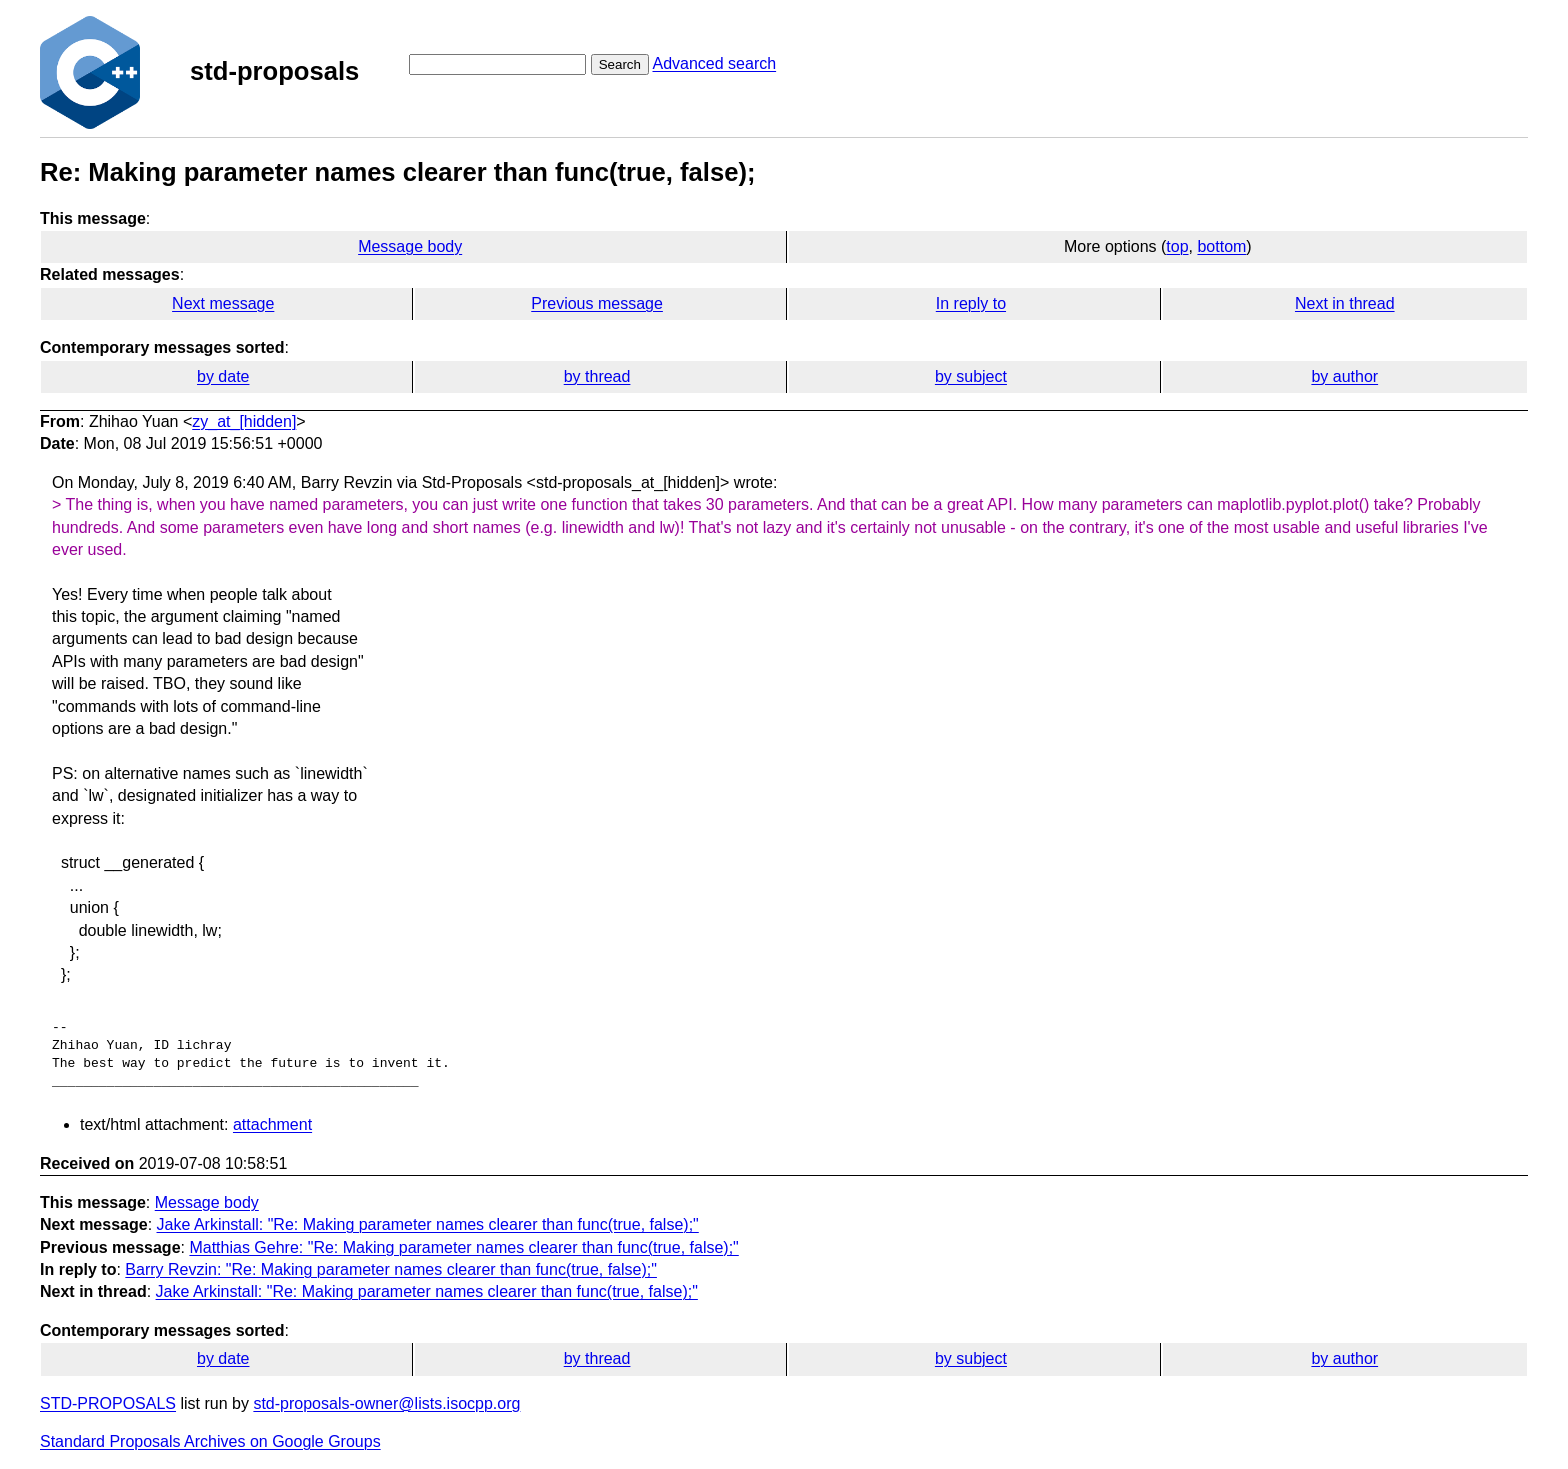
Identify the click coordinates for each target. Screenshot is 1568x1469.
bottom (1221, 246)
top (1177, 246)
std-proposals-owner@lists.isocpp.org (386, 1403)
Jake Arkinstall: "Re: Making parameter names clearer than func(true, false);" (428, 1224)
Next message (223, 303)
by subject (971, 376)
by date (223, 376)
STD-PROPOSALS (108, 1403)
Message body (410, 246)
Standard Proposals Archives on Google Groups (210, 1441)
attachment (272, 1124)
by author (1344, 376)
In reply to (971, 303)
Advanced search (714, 63)
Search (620, 64)
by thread (597, 376)
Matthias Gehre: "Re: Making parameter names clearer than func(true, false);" (463, 1247)
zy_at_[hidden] (244, 421)
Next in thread (1345, 303)
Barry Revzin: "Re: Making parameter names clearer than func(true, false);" (391, 1269)
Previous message (597, 303)
